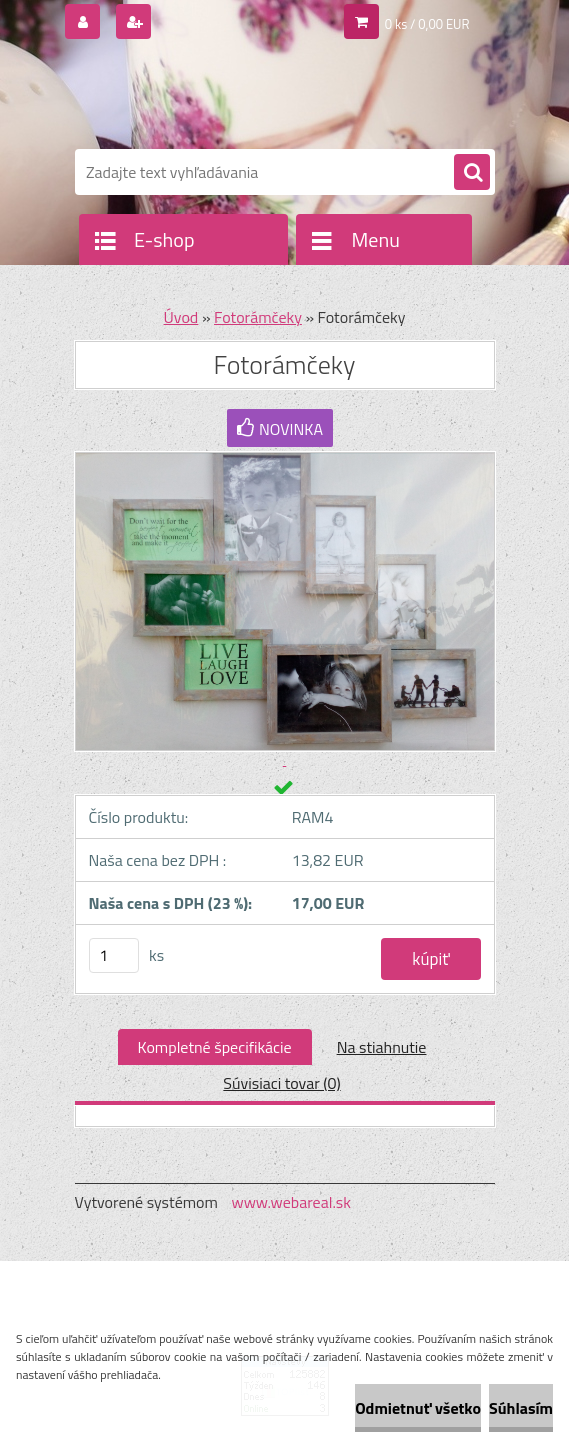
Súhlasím (521, 1408)
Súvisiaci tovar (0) (281, 1083)
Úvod (181, 317)
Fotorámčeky (258, 317)
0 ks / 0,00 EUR (427, 24)
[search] (472, 173)
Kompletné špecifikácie (215, 1047)
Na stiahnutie (382, 1047)
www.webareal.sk (291, 1202)
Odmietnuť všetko (418, 1408)
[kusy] (114, 955)
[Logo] (212, 97)
